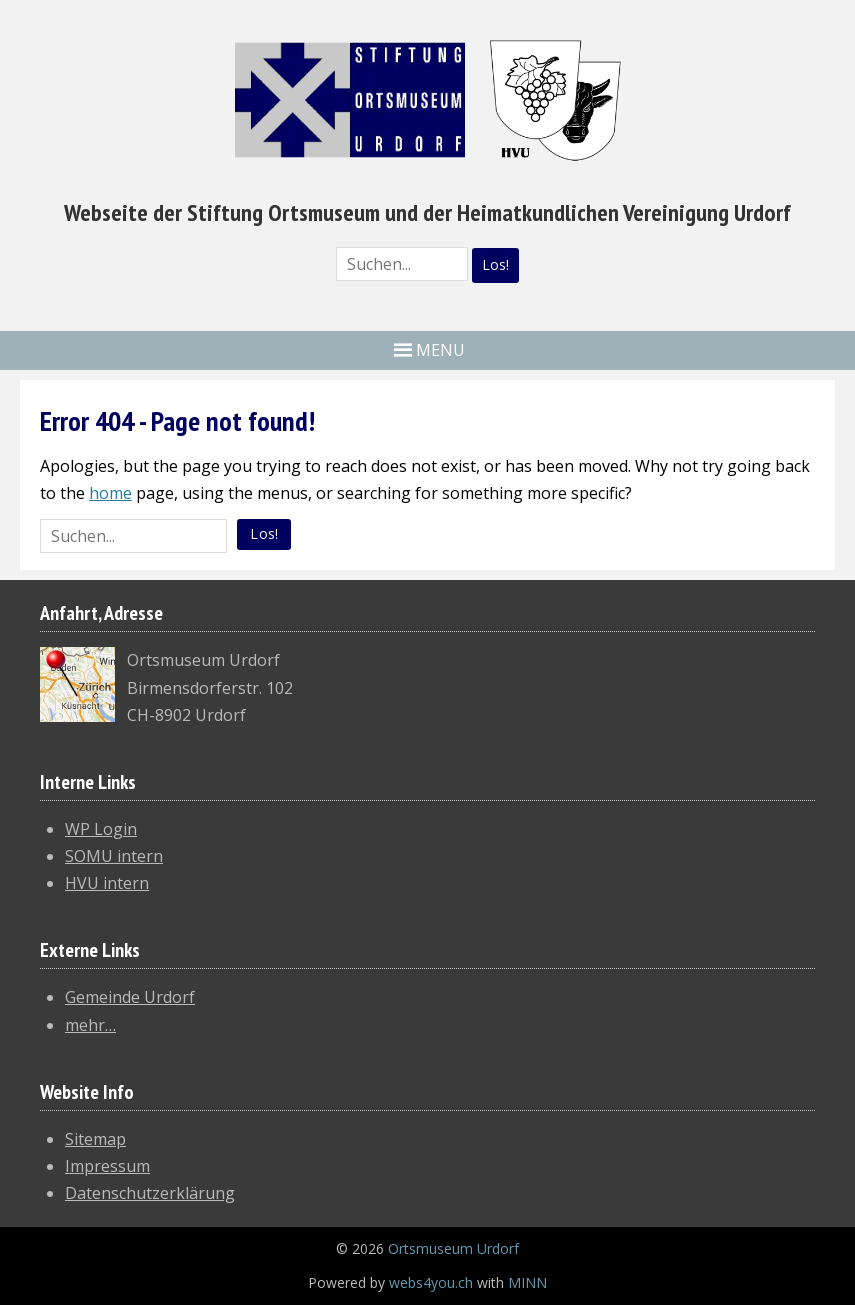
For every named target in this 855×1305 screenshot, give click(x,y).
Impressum (107, 1166)
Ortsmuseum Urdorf (453, 1248)
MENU (440, 350)
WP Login (101, 829)
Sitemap (95, 1139)
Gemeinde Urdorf (130, 997)
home (110, 493)
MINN (527, 1282)
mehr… (90, 1025)
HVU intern (107, 883)
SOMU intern (114, 856)
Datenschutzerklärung (150, 1193)
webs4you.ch (431, 1282)
